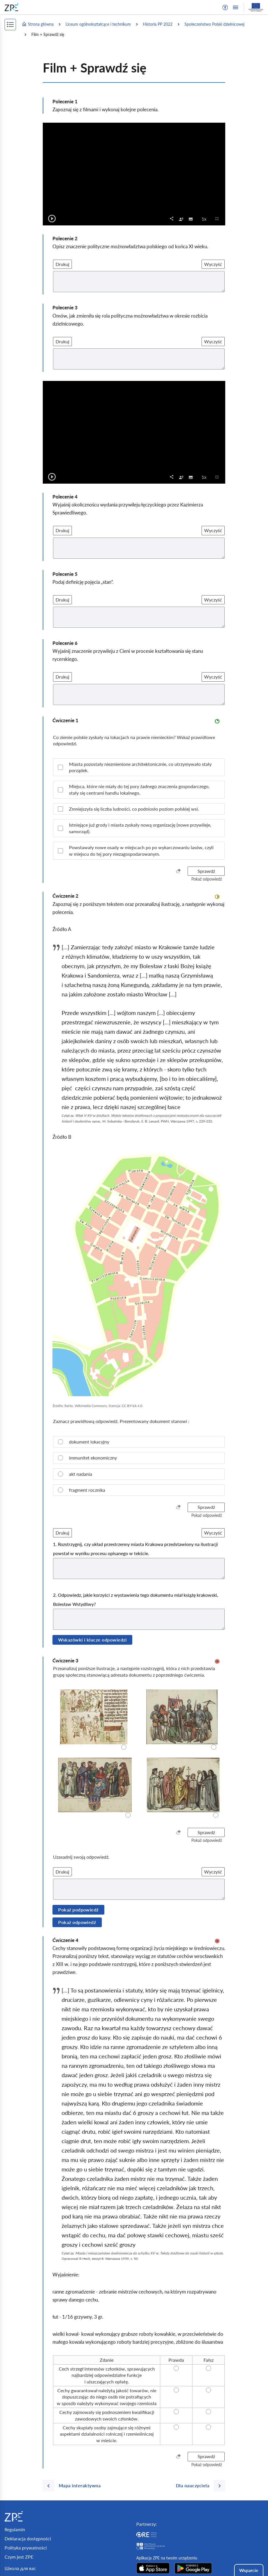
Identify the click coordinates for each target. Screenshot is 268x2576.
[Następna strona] (198, 2485)
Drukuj (62, 264)
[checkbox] (181, 218)
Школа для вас (20, 2568)
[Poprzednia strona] (74, 2485)
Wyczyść (213, 264)
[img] (138, 1273)
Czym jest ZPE (19, 2556)
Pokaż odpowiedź (77, 1922)
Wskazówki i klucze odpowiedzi (92, 1639)
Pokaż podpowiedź (78, 1909)
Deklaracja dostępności (28, 2538)
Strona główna (38, 24)
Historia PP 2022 (157, 24)
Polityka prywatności (26, 2547)
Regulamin (15, 2529)
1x (206, 218)
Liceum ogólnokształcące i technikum (98, 24)
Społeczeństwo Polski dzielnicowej (214, 24)
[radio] (139, 1442)
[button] (225, 7)
